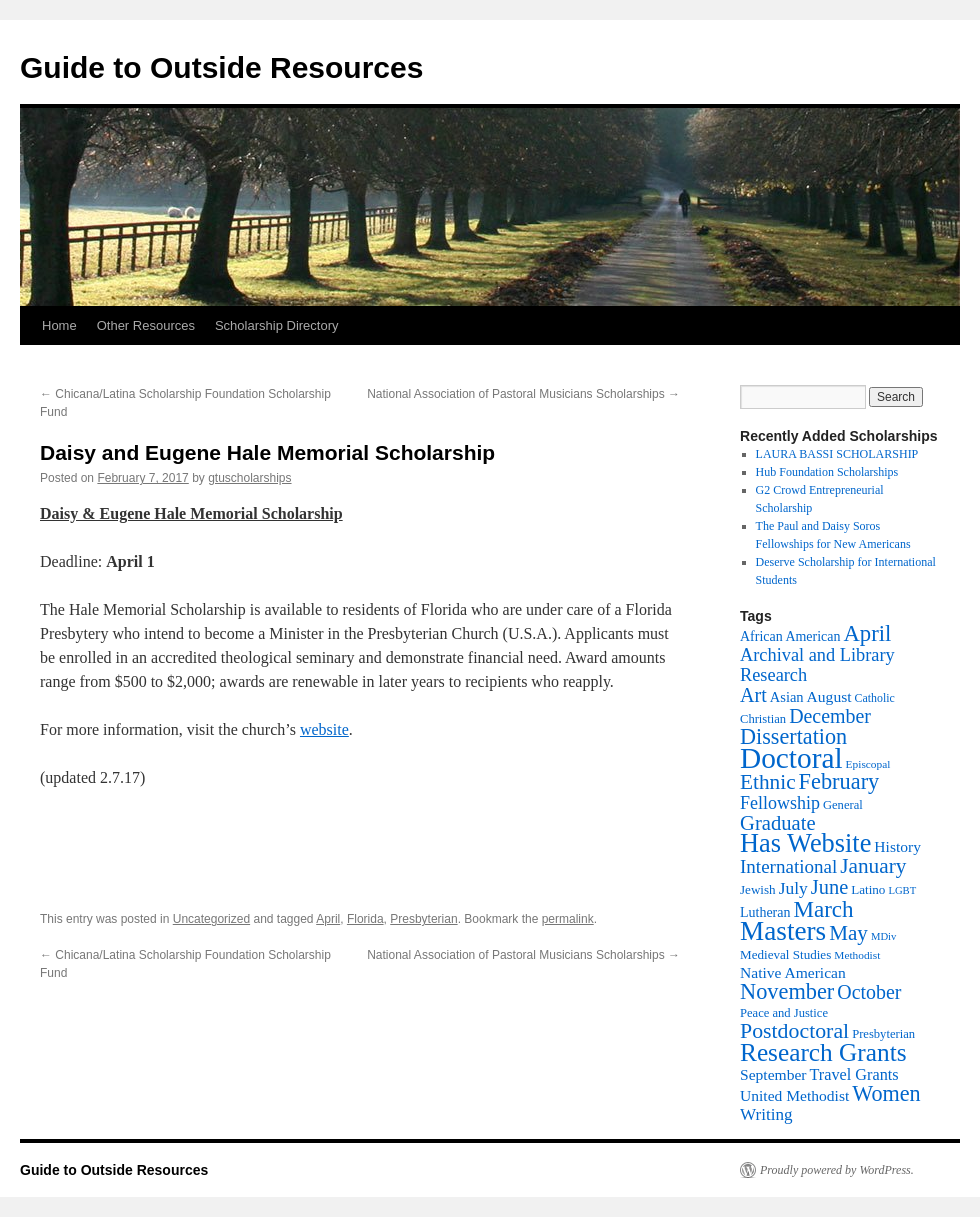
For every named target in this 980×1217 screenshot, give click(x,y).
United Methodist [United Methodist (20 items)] (794, 1095)
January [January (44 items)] (873, 866)
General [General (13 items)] (843, 805)
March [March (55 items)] (823, 909)
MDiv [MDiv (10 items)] (883, 936)
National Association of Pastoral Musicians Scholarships (523, 394)
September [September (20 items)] (773, 1074)
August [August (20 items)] (829, 696)
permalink (568, 919)
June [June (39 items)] (829, 887)
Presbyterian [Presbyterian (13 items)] (883, 1034)
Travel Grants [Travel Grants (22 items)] (853, 1075)
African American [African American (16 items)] (790, 636)
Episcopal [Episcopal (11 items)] (868, 764)
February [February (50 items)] (839, 781)
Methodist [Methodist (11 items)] (857, 955)
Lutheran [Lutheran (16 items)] (765, 912)
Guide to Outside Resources (221, 67)
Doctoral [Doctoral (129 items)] (791, 758)
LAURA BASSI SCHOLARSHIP (837, 454)
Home (59, 325)
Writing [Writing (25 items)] (766, 1114)
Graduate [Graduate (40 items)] (778, 823)
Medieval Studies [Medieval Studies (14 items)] (785, 954)
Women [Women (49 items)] (886, 1093)
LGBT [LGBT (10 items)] (902, 890)
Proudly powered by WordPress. (837, 1170)
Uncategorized (211, 919)
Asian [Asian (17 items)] (787, 697)
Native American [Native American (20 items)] (793, 972)
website (324, 729)
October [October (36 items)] (869, 992)
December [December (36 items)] (830, 716)
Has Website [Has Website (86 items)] (805, 843)
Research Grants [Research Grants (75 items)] (823, 1052)
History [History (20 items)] (897, 846)
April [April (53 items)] (867, 633)
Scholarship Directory (277, 325)
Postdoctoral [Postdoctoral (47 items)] (794, 1031)
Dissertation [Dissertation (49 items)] (793, 736)
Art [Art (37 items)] (753, 695)
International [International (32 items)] (788, 866)
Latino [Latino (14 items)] (868, 889)
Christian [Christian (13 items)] (763, 719)
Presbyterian (423, 919)
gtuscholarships (249, 478)
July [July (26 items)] (793, 888)
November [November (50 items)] (787, 991)
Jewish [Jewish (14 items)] (758, 889)
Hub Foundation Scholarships (827, 472)
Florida (365, 919)
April (328, 919)
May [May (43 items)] (848, 933)
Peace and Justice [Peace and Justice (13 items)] (784, 1013)
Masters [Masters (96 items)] (783, 931)
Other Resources (146, 325)
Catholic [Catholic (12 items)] (875, 698)
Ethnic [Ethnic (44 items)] (768, 782)
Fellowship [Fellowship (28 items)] (780, 803)
